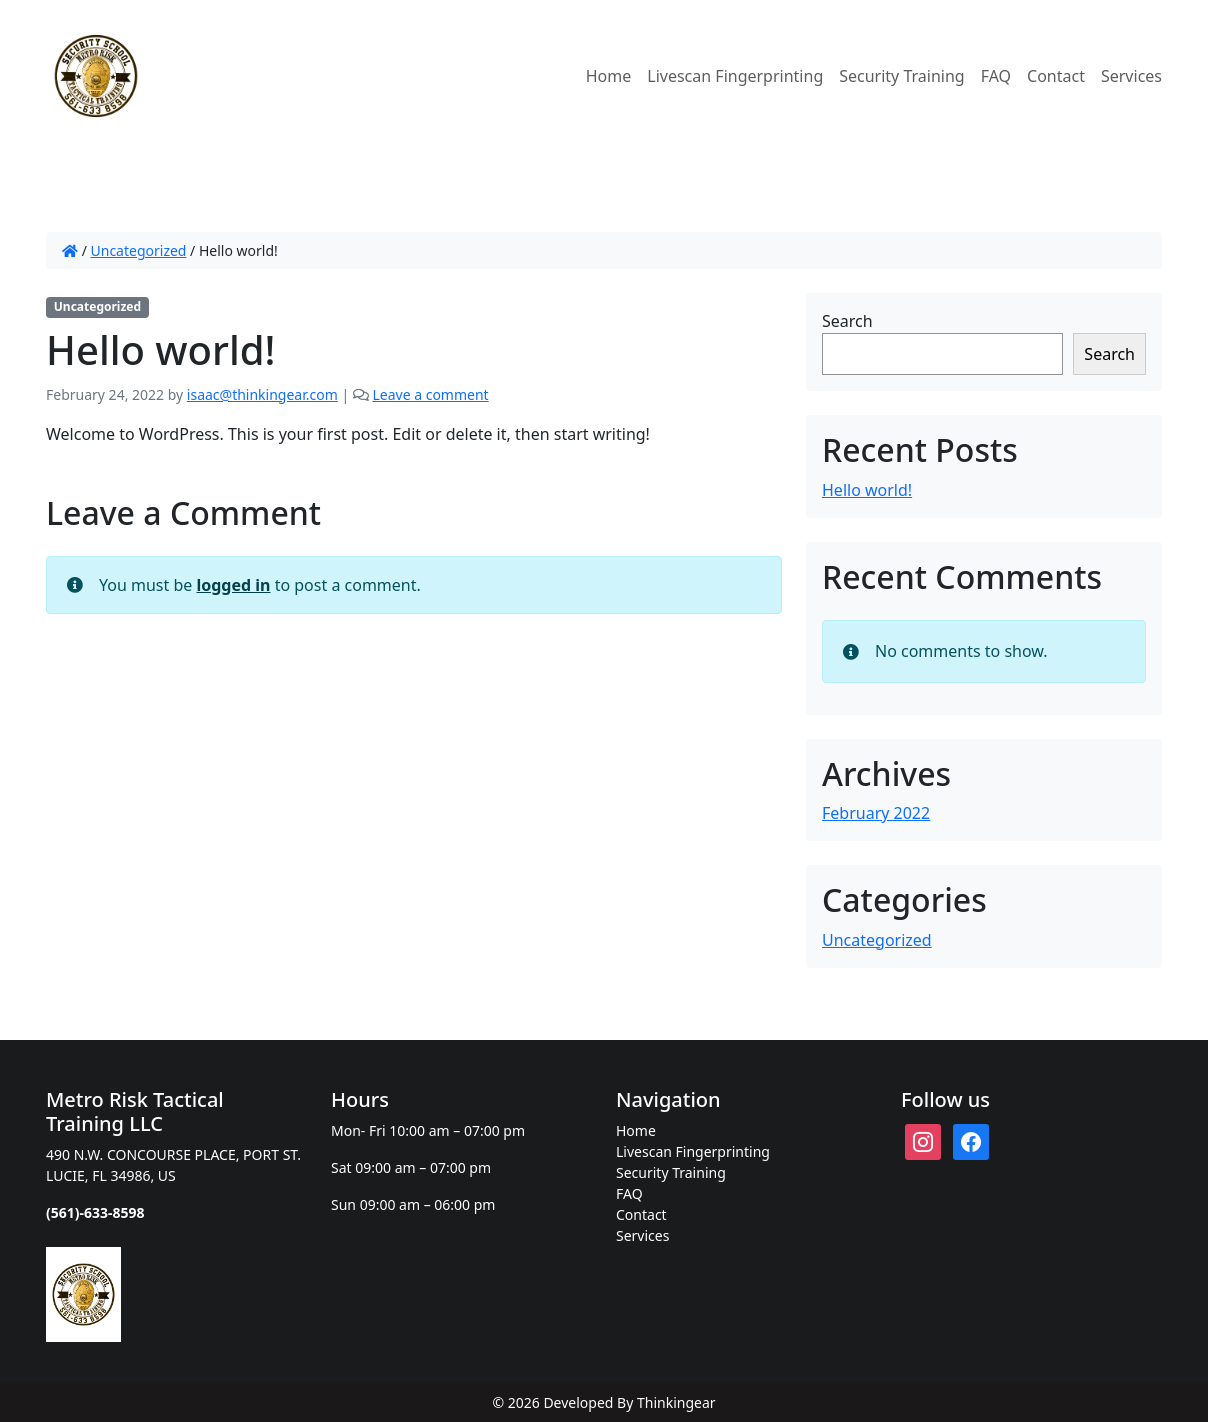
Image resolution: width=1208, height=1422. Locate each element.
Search (847, 321)
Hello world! (867, 490)
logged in (233, 585)
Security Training (901, 76)
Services (1131, 76)
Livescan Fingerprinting (735, 76)
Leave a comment (430, 394)
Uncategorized (139, 250)
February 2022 (876, 813)
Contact (1056, 76)
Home (609, 76)
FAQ (996, 76)
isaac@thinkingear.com (262, 394)
